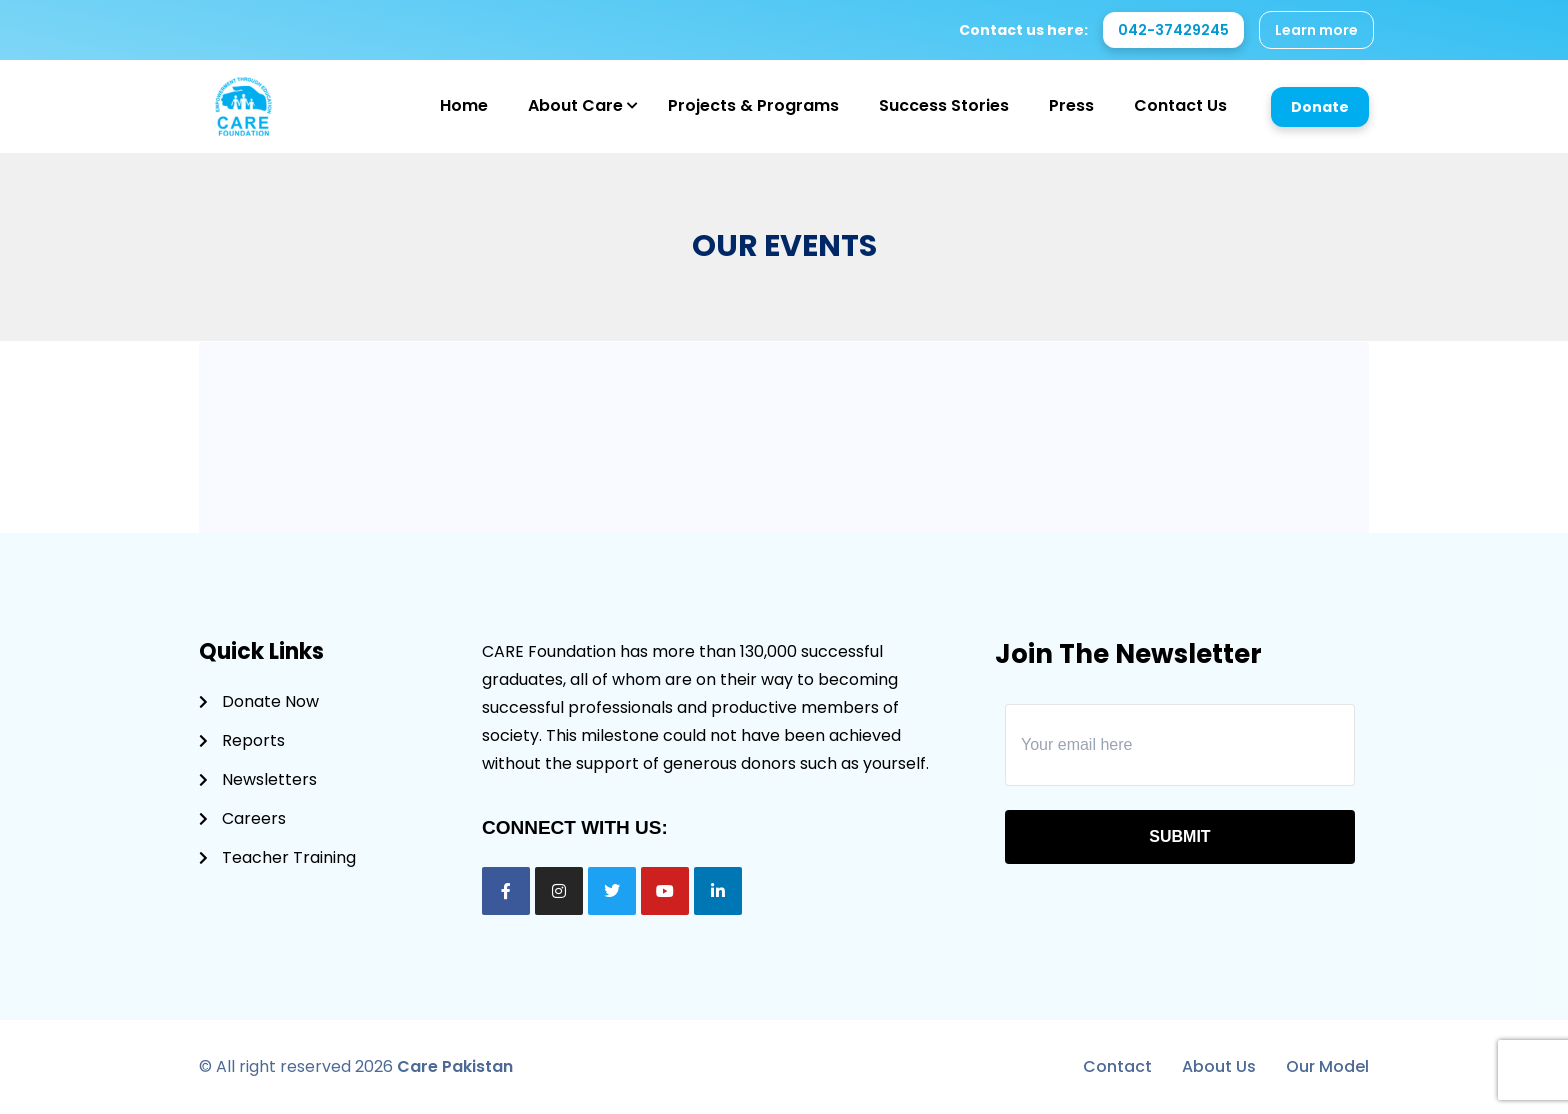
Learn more (1316, 30)
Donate (1320, 107)
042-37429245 (1173, 30)
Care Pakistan (455, 1066)
